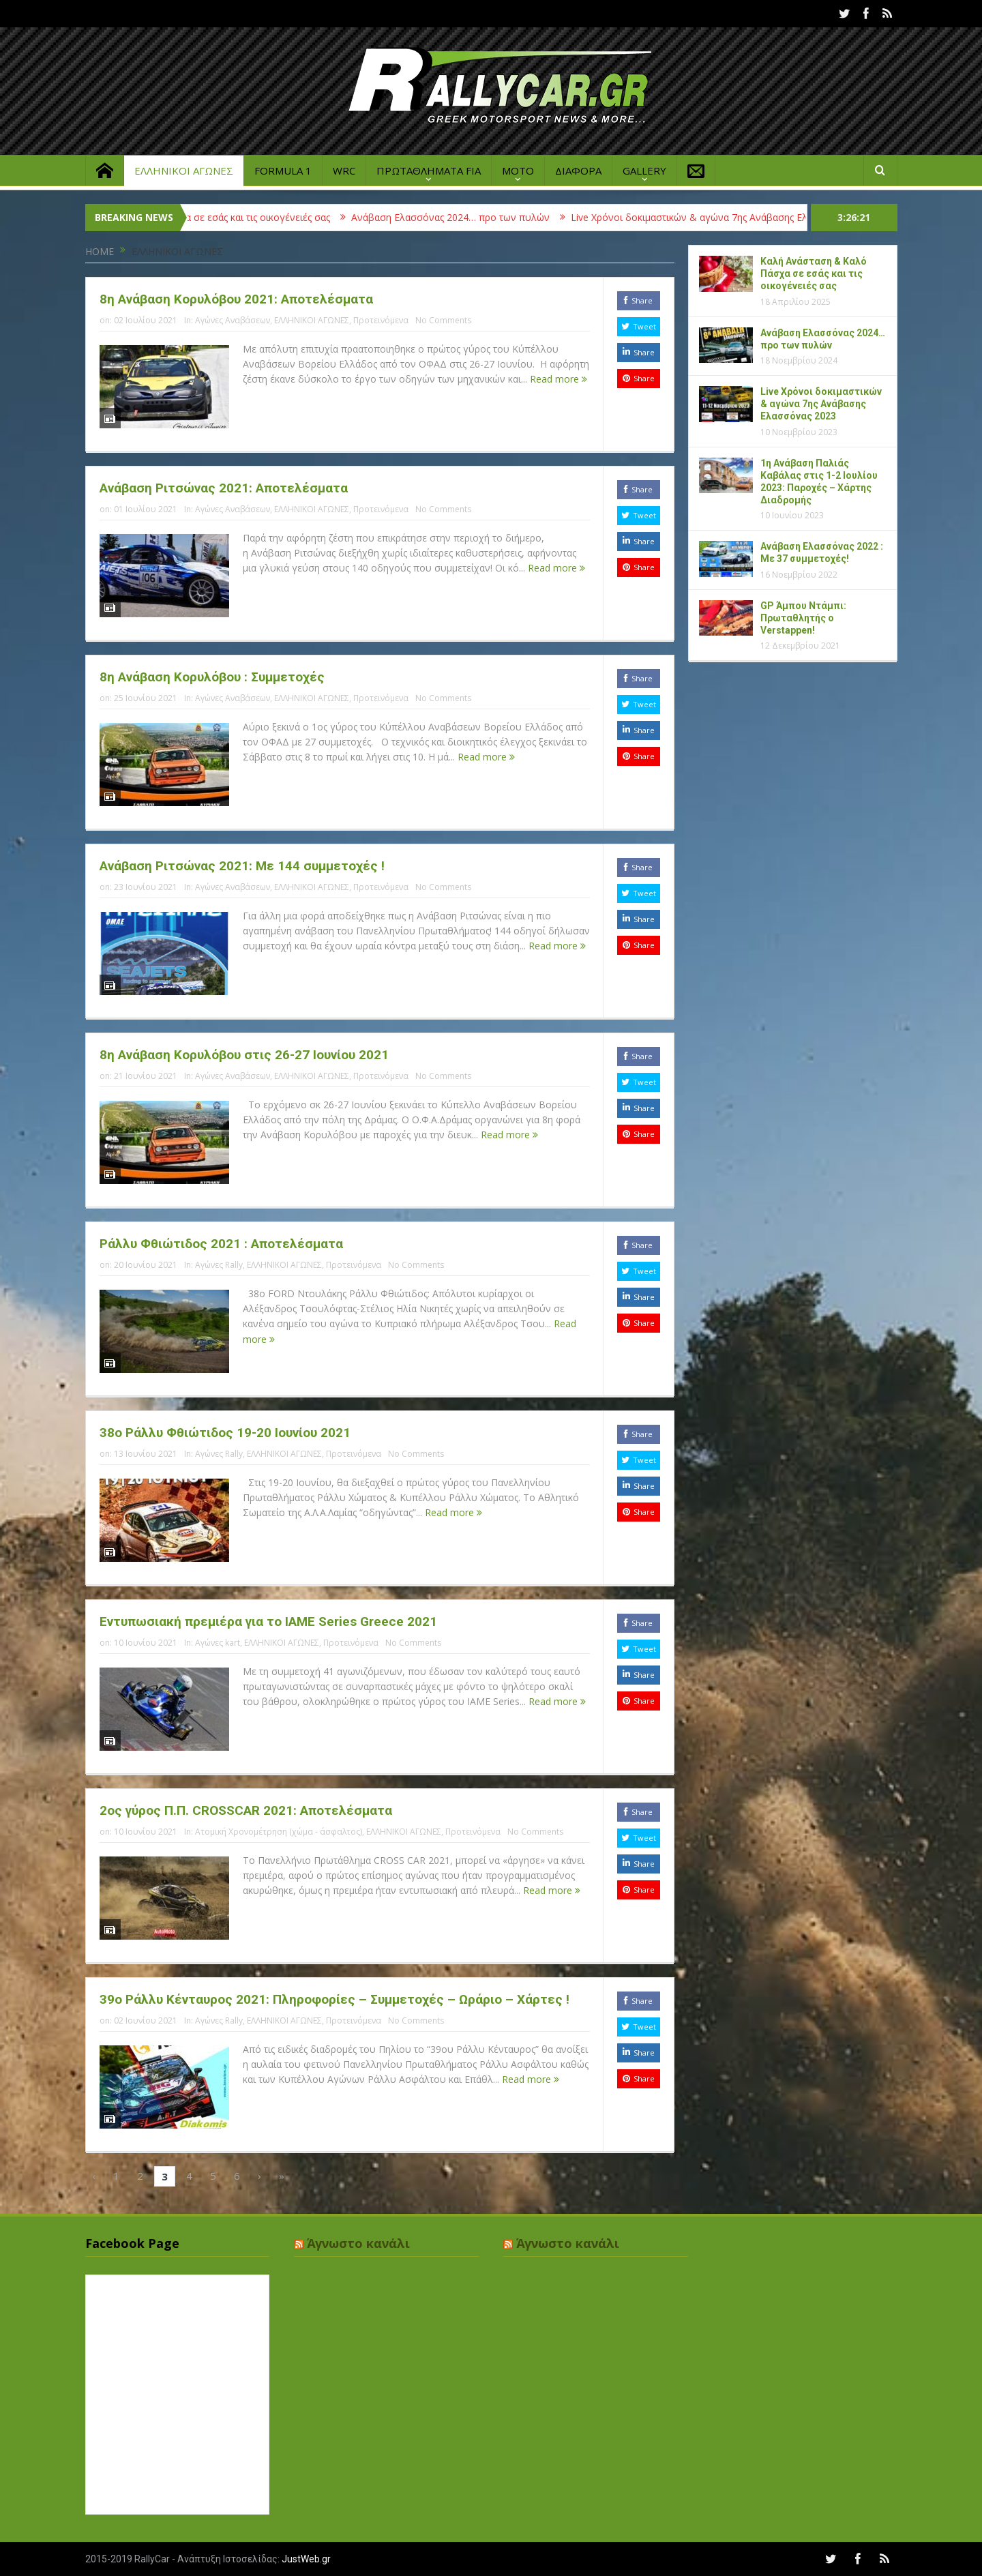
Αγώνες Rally (219, 1265)
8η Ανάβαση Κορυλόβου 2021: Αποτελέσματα (236, 299)
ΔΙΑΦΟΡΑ (578, 170)
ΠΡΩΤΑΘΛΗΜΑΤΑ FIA (428, 170)
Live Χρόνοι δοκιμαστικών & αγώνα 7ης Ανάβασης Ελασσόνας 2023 (751, 217)
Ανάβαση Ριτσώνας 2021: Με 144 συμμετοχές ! (242, 866)
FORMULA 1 (283, 170)
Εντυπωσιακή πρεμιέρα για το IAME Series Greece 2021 (268, 1621)
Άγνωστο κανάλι (358, 2243)
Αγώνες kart (217, 1642)
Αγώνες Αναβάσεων (232, 320)
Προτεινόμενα (380, 320)
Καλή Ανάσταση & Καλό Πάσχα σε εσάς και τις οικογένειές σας (222, 217)
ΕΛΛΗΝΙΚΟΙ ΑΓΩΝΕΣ (183, 170)
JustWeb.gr (306, 2558)
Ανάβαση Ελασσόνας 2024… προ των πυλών (481, 217)
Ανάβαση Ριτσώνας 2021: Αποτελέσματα (224, 488)
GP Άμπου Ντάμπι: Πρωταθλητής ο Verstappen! (803, 618)
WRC (344, 170)
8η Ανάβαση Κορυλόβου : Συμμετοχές (212, 677)
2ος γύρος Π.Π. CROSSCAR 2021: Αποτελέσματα (246, 1810)
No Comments (443, 320)
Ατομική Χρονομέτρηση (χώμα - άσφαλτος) (278, 1831)
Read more (558, 378)
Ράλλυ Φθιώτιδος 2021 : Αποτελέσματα (221, 1244)
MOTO (518, 170)
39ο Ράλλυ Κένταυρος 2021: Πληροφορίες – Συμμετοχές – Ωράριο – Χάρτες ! (334, 1999)
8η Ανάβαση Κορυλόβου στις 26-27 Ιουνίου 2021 (244, 1055)
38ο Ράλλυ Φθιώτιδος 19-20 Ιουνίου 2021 (225, 1432)
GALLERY (644, 170)
